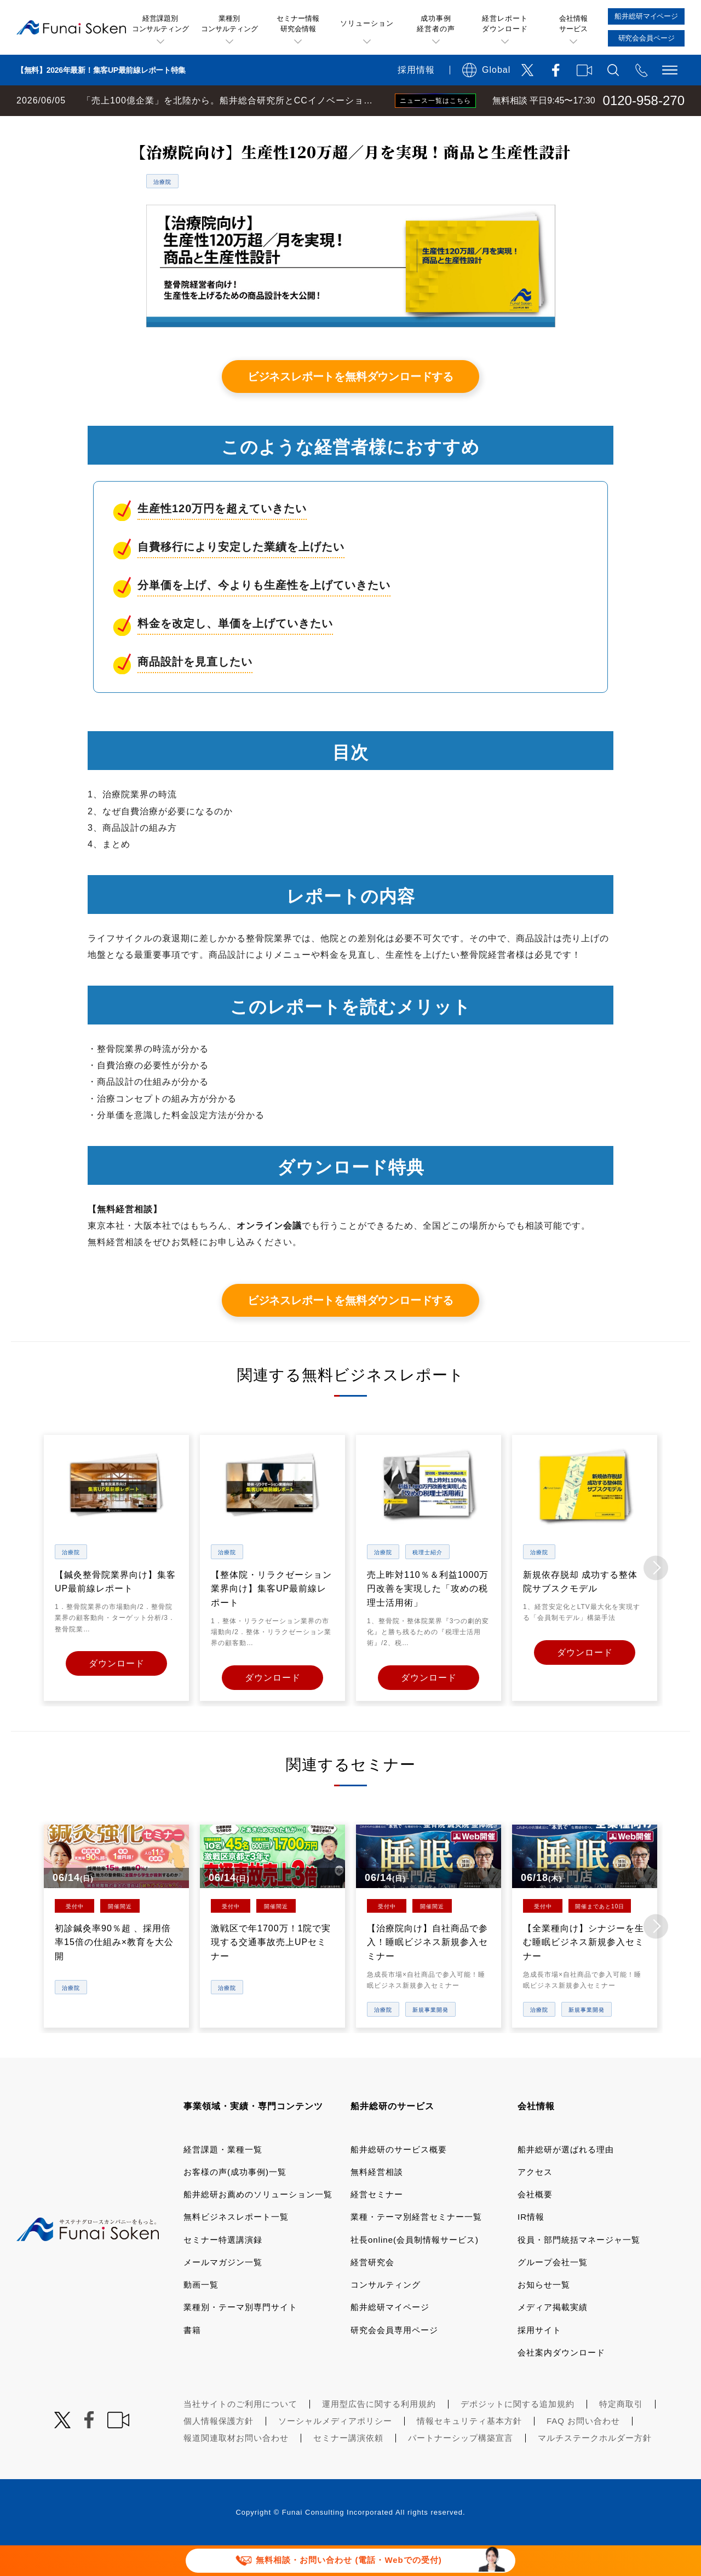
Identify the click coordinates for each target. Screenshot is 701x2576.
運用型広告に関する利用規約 (379, 2433)
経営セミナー (376, 2223)
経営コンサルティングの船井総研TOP (81, 127)
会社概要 (535, 2223)
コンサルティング (385, 2314)
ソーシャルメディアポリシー (335, 2450)
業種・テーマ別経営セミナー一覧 (416, 2246)
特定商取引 (621, 2433)
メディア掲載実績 (553, 2336)
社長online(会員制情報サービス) (414, 2268)
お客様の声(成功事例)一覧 (234, 2201)
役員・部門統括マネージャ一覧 (579, 2268)
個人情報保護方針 (218, 2450)
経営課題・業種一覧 (222, 2178)
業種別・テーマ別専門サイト (240, 2336)
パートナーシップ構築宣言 (460, 2467)
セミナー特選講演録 (222, 2268)
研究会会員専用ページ (394, 2359)
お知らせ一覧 (544, 2314)
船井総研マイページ (389, 2336)
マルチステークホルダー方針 (595, 2467)
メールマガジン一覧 (222, 2291)
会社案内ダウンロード (561, 2382)
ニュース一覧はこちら (435, 101)
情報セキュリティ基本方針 (469, 2450)
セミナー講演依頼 (348, 2467)
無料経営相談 (376, 2201)
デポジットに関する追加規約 (517, 2433)
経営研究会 (372, 2291)
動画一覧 (201, 2314)
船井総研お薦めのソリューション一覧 (257, 2223)
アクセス (535, 2201)
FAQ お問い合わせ (583, 2450)
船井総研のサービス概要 (398, 2178)
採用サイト (539, 2359)
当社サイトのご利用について (240, 2433)
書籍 (192, 2359)
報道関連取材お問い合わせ (236, 2467)
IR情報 (531, 2246)
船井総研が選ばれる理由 (566, 2178)
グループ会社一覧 (553, 2291)
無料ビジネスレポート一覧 (215, 127)
